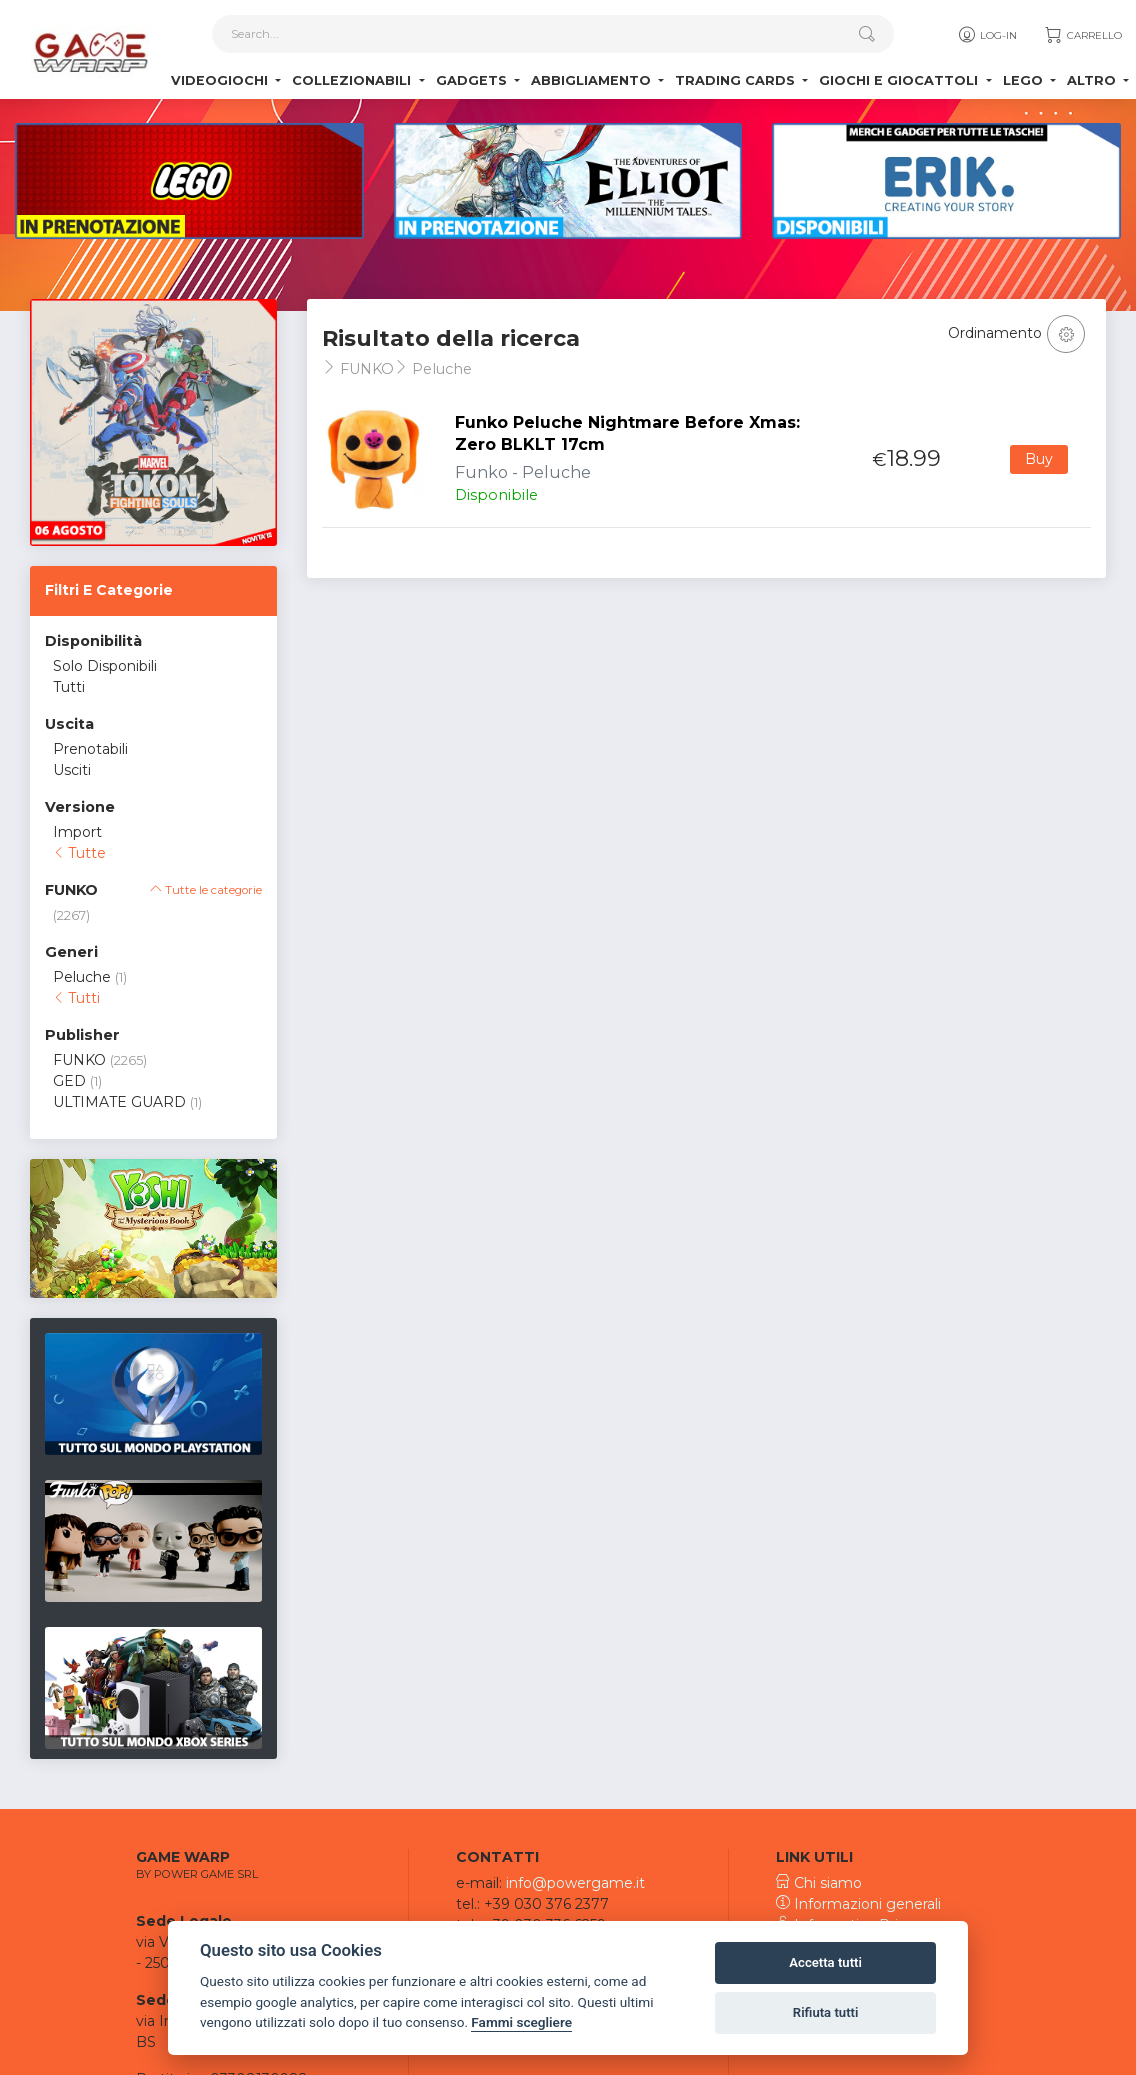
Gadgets (473, 80)
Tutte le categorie (206, 890)
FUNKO (79, 1060)
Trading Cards (737, 80)
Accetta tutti (825, 1962)
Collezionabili (353, 80)
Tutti (69, 687)
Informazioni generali (858, 1904)
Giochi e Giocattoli (900, 80)
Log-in (986, 35)
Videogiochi (221, 80)
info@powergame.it (575, 1883)
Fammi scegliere (521, 2022)
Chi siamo (819, 1883)
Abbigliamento (593, 80)
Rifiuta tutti (826, 2012)
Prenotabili (90, 749)
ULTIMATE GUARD (119, 1102)
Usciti (72, 770)
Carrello (1082, 35)
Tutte (79, 853)
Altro (1093, 80)
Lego (1025, 80)
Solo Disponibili (105, 666)
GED (69, 1081)
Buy (1039, 459)
